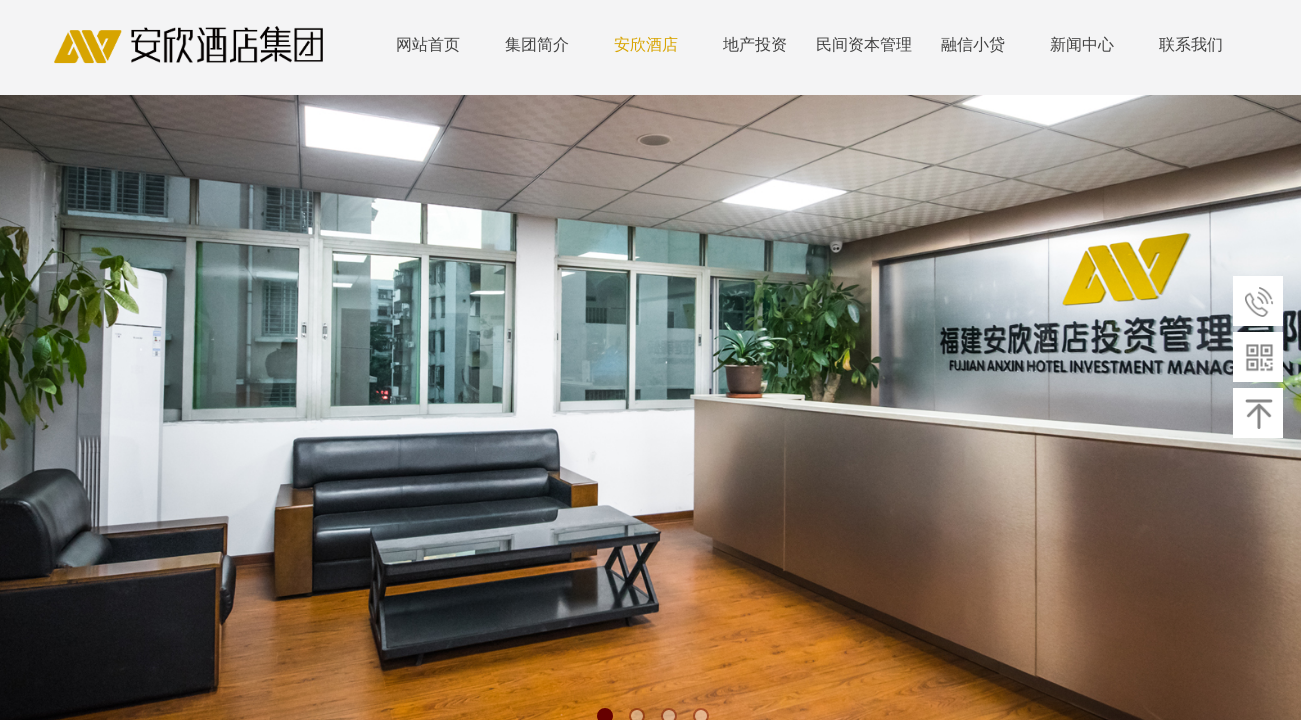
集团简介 (537, 44)
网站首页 (428, 44)
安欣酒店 (646, 44)
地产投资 (755, 44)
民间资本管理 (864, 44)
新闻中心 (1082, 44)
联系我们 (1191, 44)
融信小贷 (973, 44)
